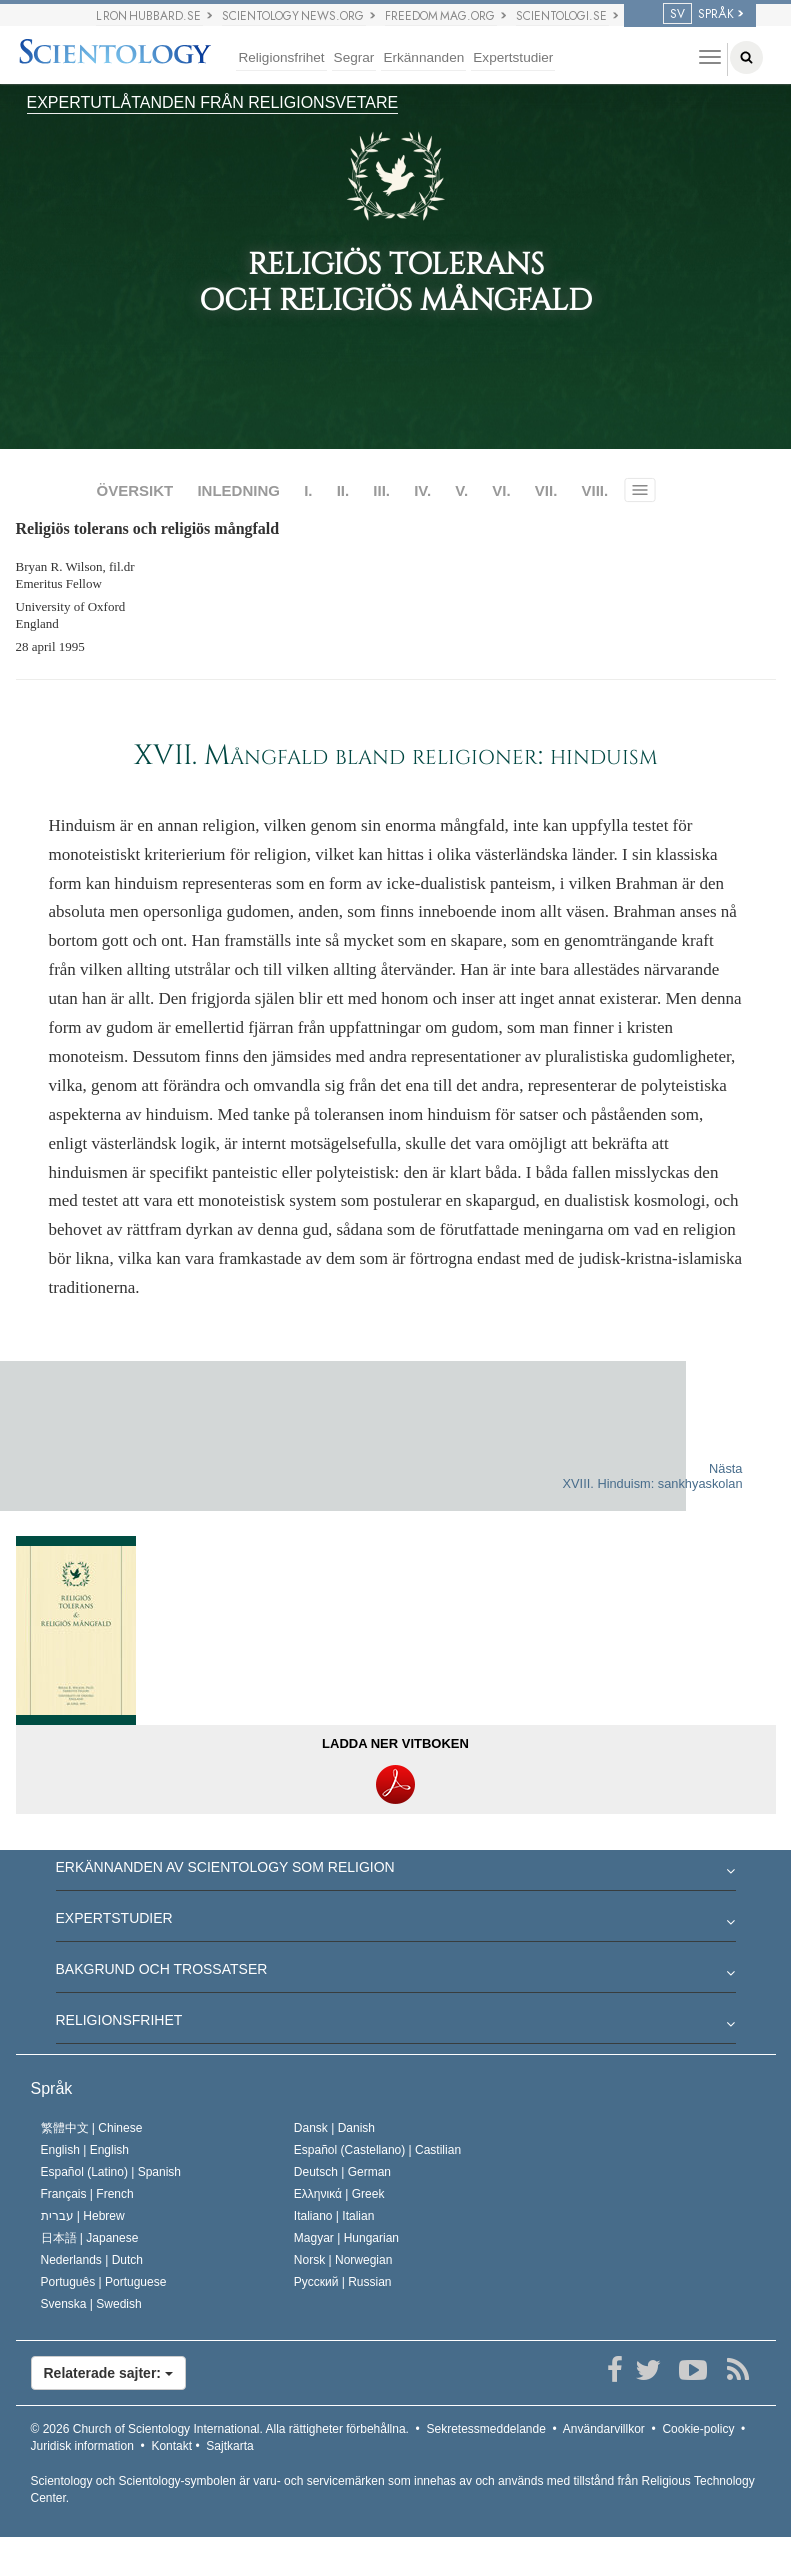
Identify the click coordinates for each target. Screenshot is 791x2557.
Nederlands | (92, 2260)
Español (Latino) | (111, 2172)
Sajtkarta (229, 2446)
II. (343, 490)
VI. (501, 490)
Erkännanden (423, 57)
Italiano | (334, 2216)
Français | (87, 2194)
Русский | (343, 2282)
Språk (52, 2088)
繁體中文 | (92, 2128)
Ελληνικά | (339, 2194)
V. (461, 490)
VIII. (594, 490)
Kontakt (171, 2446)
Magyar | (346, 2238)
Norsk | (343, 2260)
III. (381, 490)
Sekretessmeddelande (485, 2429)
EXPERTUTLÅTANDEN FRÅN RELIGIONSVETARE (213, 102)
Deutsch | (342, 2172)
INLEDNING (238, 490)
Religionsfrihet (281, 57)
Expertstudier (513, 57)
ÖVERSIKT (135, 490)
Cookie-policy (698, 2429)
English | (85, 2150)
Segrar (354, 57)
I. (308, 490)
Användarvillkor (604, 2429)
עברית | (83, 2216)
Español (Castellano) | (377, 2150)
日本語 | (90, 2238)
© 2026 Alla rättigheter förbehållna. (220, 2429)
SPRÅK (698, 14)
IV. (422, 490)
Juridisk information (82, 2446)
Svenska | (91, 2304)
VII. (546, 490)
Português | (104, 2282)
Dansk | (334, 2128)
